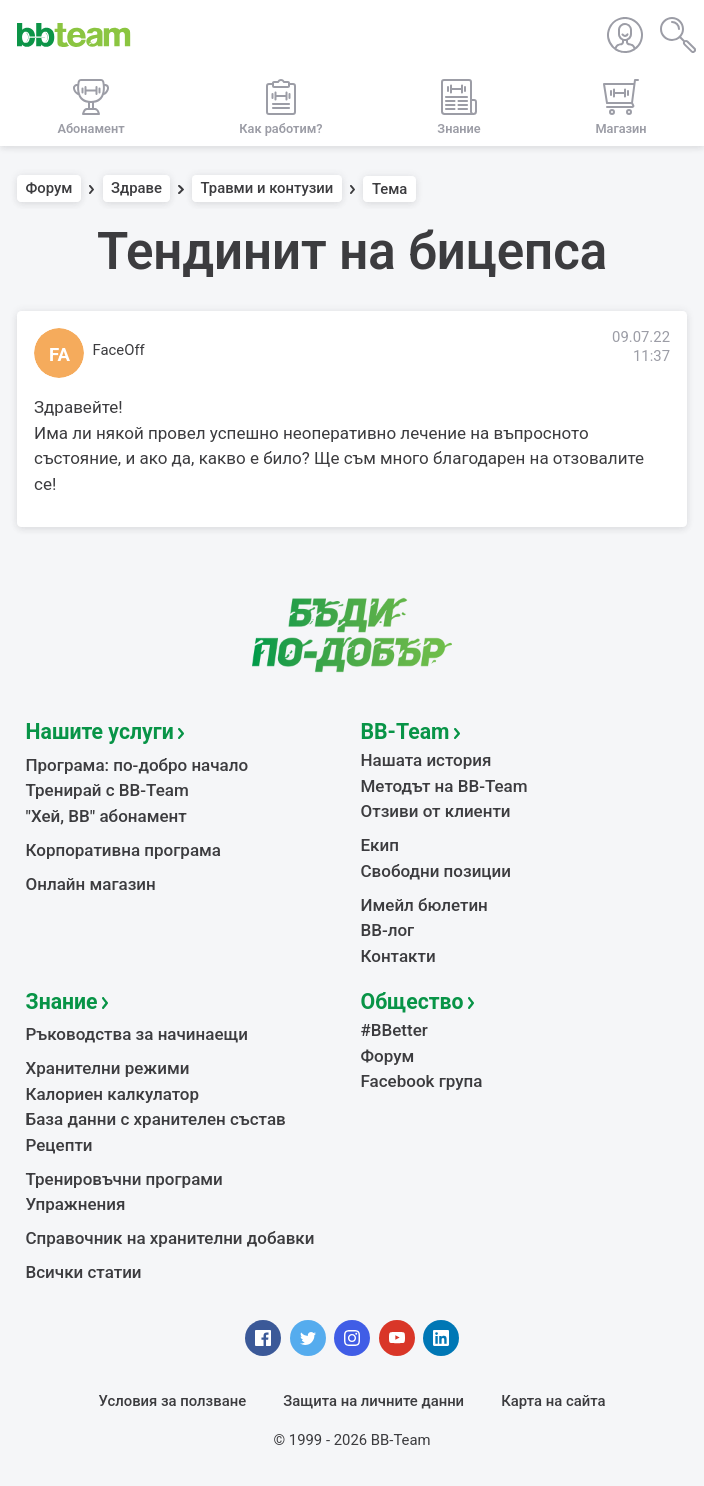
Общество (412, 1001)
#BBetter (394, 1030)
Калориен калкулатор (113, 1094)
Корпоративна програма (123, 850)
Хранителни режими (108, 1068)
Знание (62, 1001)
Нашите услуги (100, 731)
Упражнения (76, 1204)
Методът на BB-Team (444, 786)
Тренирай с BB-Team (107, 790)
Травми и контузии (267, 189)
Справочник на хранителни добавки (170, 1238)
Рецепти (59, 1145)
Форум (49, 189)
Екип (380, 845)
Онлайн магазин (91, 884)
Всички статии (84, 1272)
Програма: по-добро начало (137, 765)
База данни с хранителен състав (156, 1119)
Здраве (136, 189)
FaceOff (119, 350)
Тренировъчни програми (124, 1179)
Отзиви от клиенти (436, 811)
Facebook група (422, 1081)
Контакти (398, 956)
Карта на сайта (553, 1401)
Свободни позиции (436, 871)
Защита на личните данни (373, 1401)
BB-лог (388, 930)
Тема (390, 189)
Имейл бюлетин (424, 905)
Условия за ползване (173, 1401)
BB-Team (405, 731)
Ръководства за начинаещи (137, 1034)
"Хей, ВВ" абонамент (106, 816)
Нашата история (426, 760)
